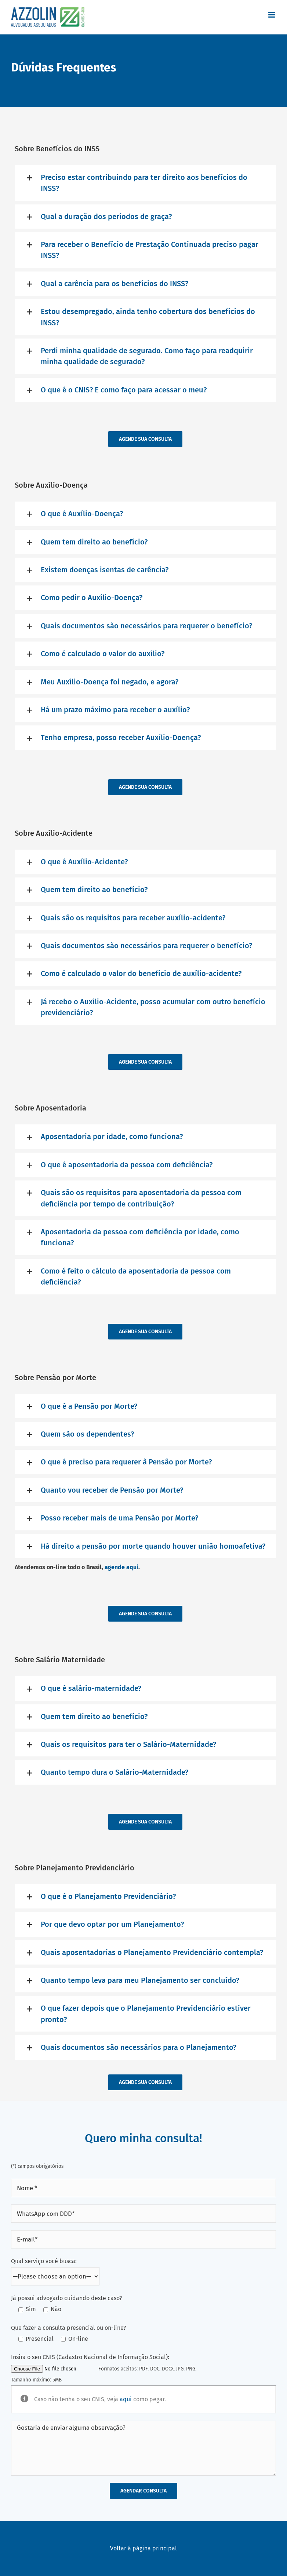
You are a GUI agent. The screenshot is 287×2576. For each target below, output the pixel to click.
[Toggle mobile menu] (272, 15)
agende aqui (121, 1567)
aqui (126, 2399)
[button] (145, 183)
